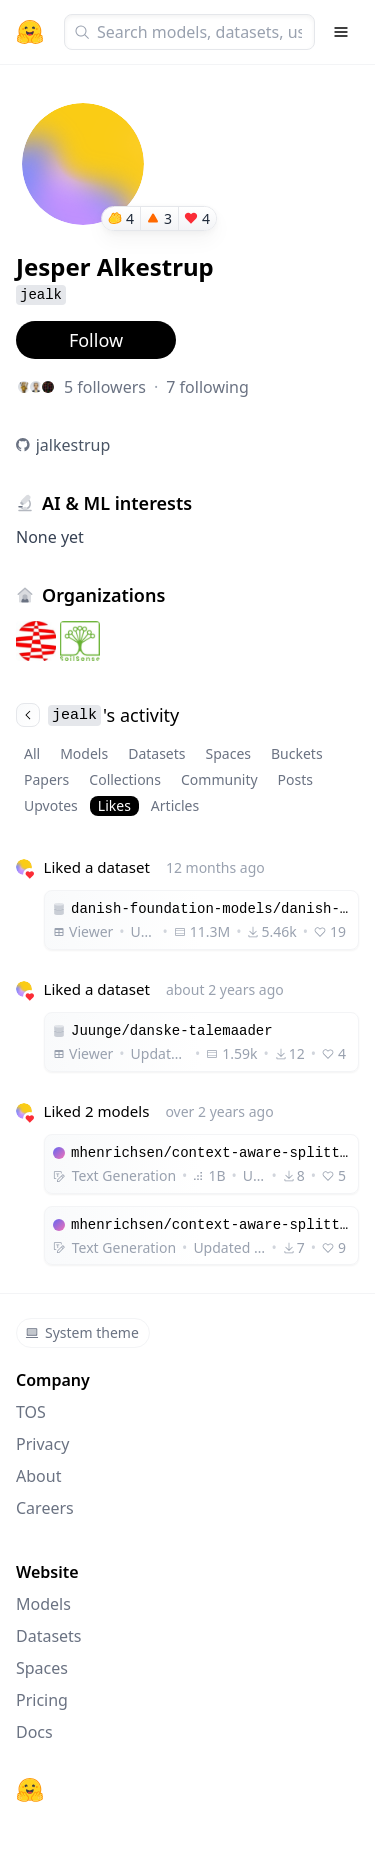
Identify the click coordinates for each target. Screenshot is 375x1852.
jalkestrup (73, 445)
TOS (31, 1412)
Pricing (42, 1700)
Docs (34, 1732)
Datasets (156, 753)
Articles (175, 805)
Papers (46, 779)
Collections (125, 779)
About (38, 1476)
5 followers (105, 387)
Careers (45, 1508)
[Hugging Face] (30, 1790)
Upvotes (51, 805)
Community (219, 779)
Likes (114, 805)
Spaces (228, 753)
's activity (97, 715)
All (32, 753)
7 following (207, 387)
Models (84, 753)
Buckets (297, 753)
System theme (82, 1332)
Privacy (42, 1444)
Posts (295, 779)
